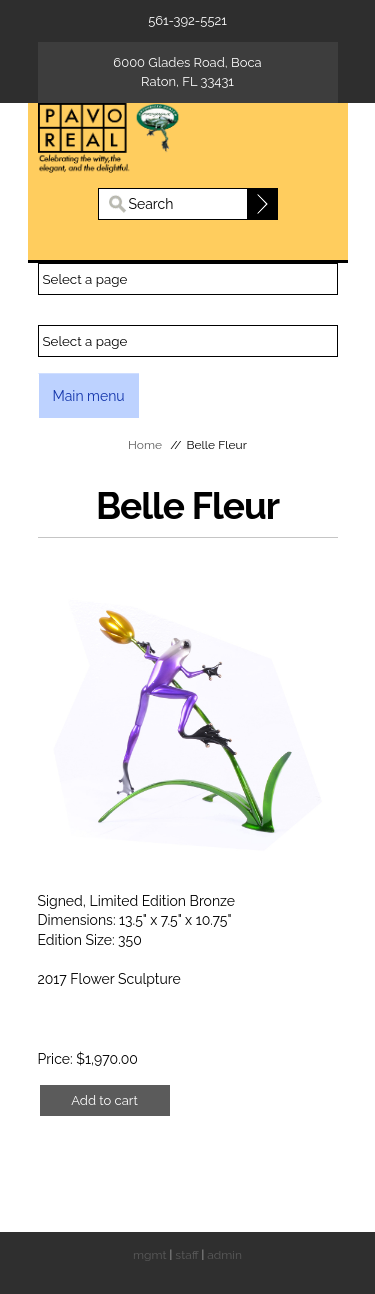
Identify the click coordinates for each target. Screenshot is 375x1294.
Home (145, 445)
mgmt (149, 1255)
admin (224, 1255)
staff (186, 1255)
